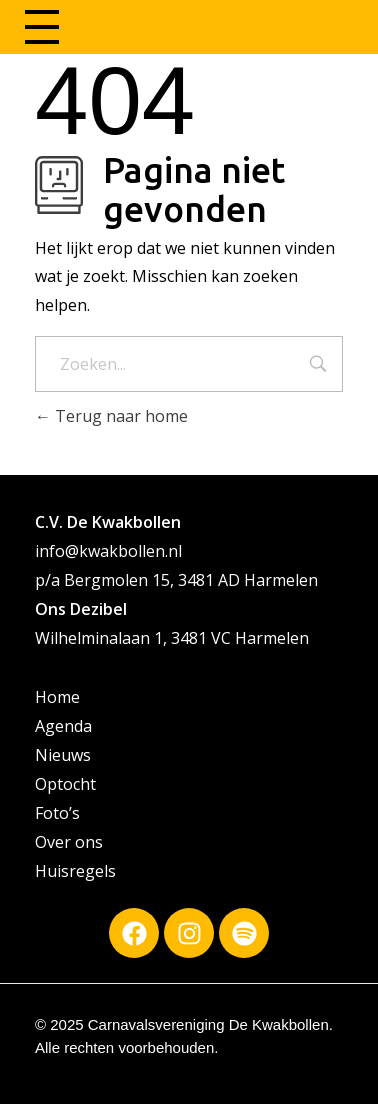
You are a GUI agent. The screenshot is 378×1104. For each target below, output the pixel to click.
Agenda (63, 726)
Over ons (69, 842)
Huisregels (75, 871)
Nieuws (63, 755)
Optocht (65, 784)
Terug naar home (111, 416)
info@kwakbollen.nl (108, 551)
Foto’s (57, 813)
